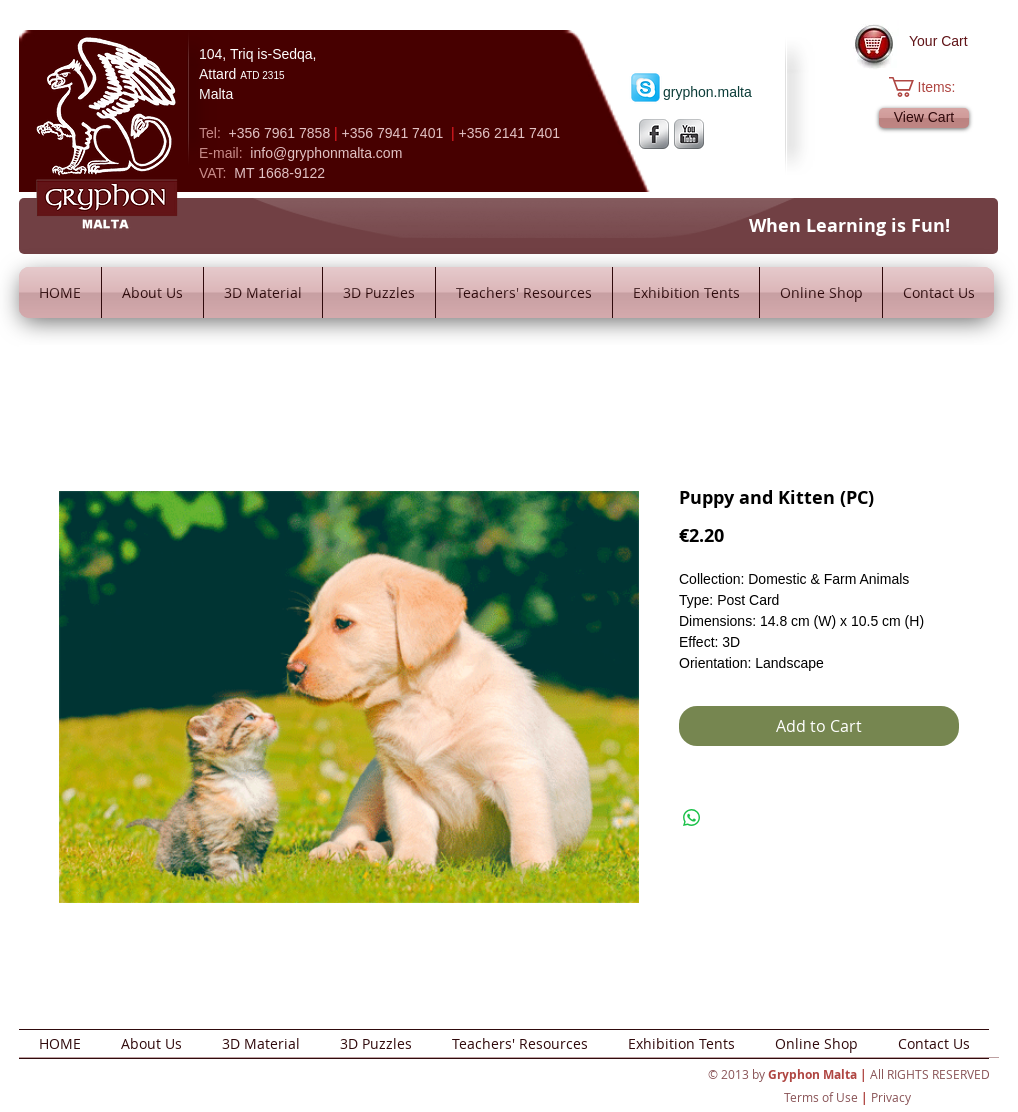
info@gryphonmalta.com (326, 153)
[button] (932, 87)
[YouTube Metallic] (689, 134)
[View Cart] (924, 118)
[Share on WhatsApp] (692, 818)
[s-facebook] (654, 134)
